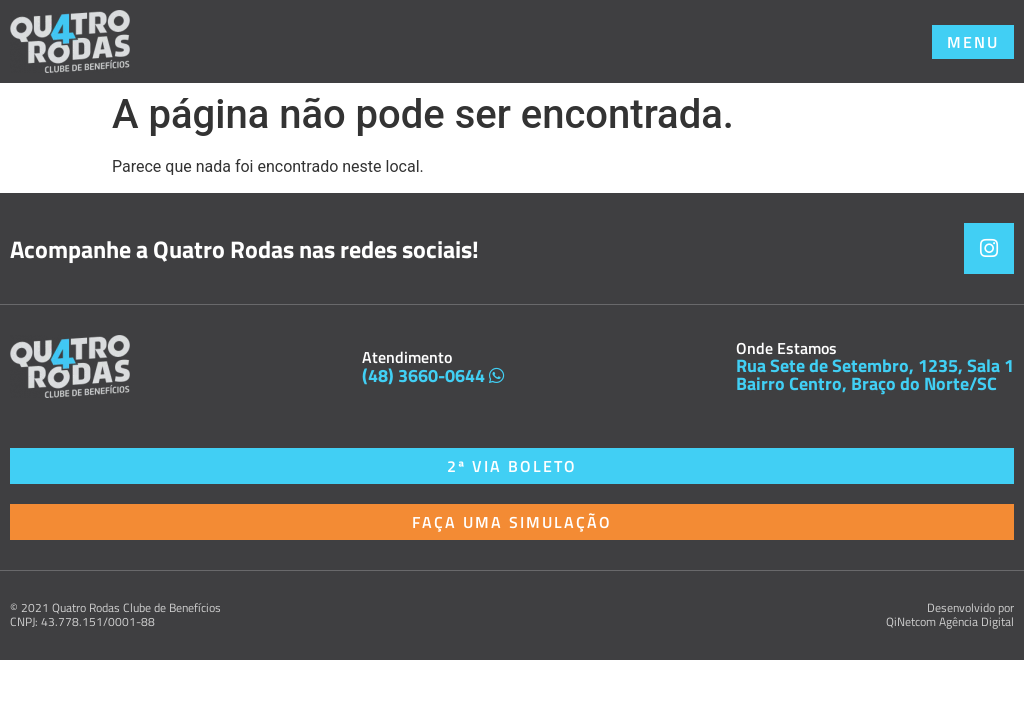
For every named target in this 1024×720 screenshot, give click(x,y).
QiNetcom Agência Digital (950, 621)
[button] (973, 42)
